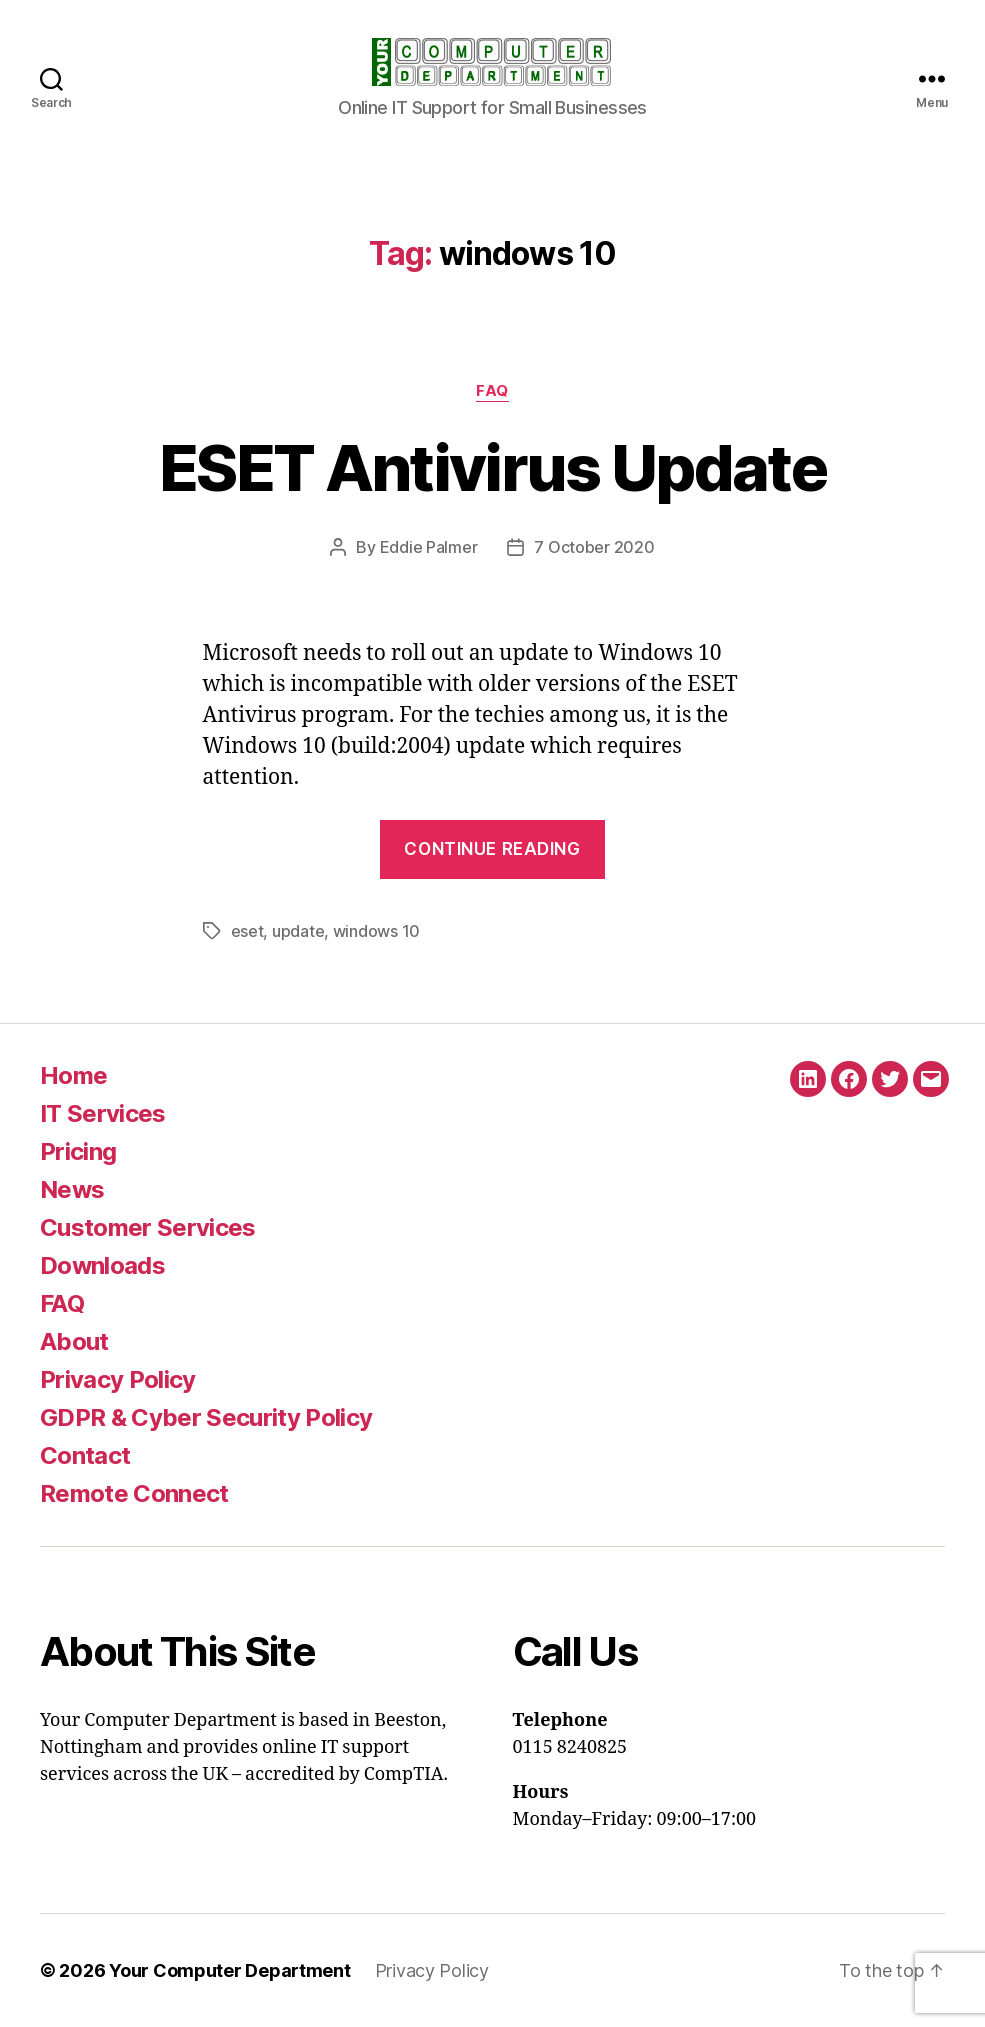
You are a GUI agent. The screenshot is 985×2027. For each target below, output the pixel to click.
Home (73, 1075)
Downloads (102, 1265)
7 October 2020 (594, 547)
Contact (85, 1455)
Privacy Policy (118, 1379)
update (298, 931)
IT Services (103, 1113)
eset (247, 931)
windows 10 (376, 931)
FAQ (492, 391)
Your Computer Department (230, 1970)
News (72, 1189)
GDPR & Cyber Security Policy (206, 1417)
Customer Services (148, 1227)
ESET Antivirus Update (492, 467)
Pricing (78, 1151)
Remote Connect (134, 1493)
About (74, 1341)
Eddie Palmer (429, 547)
